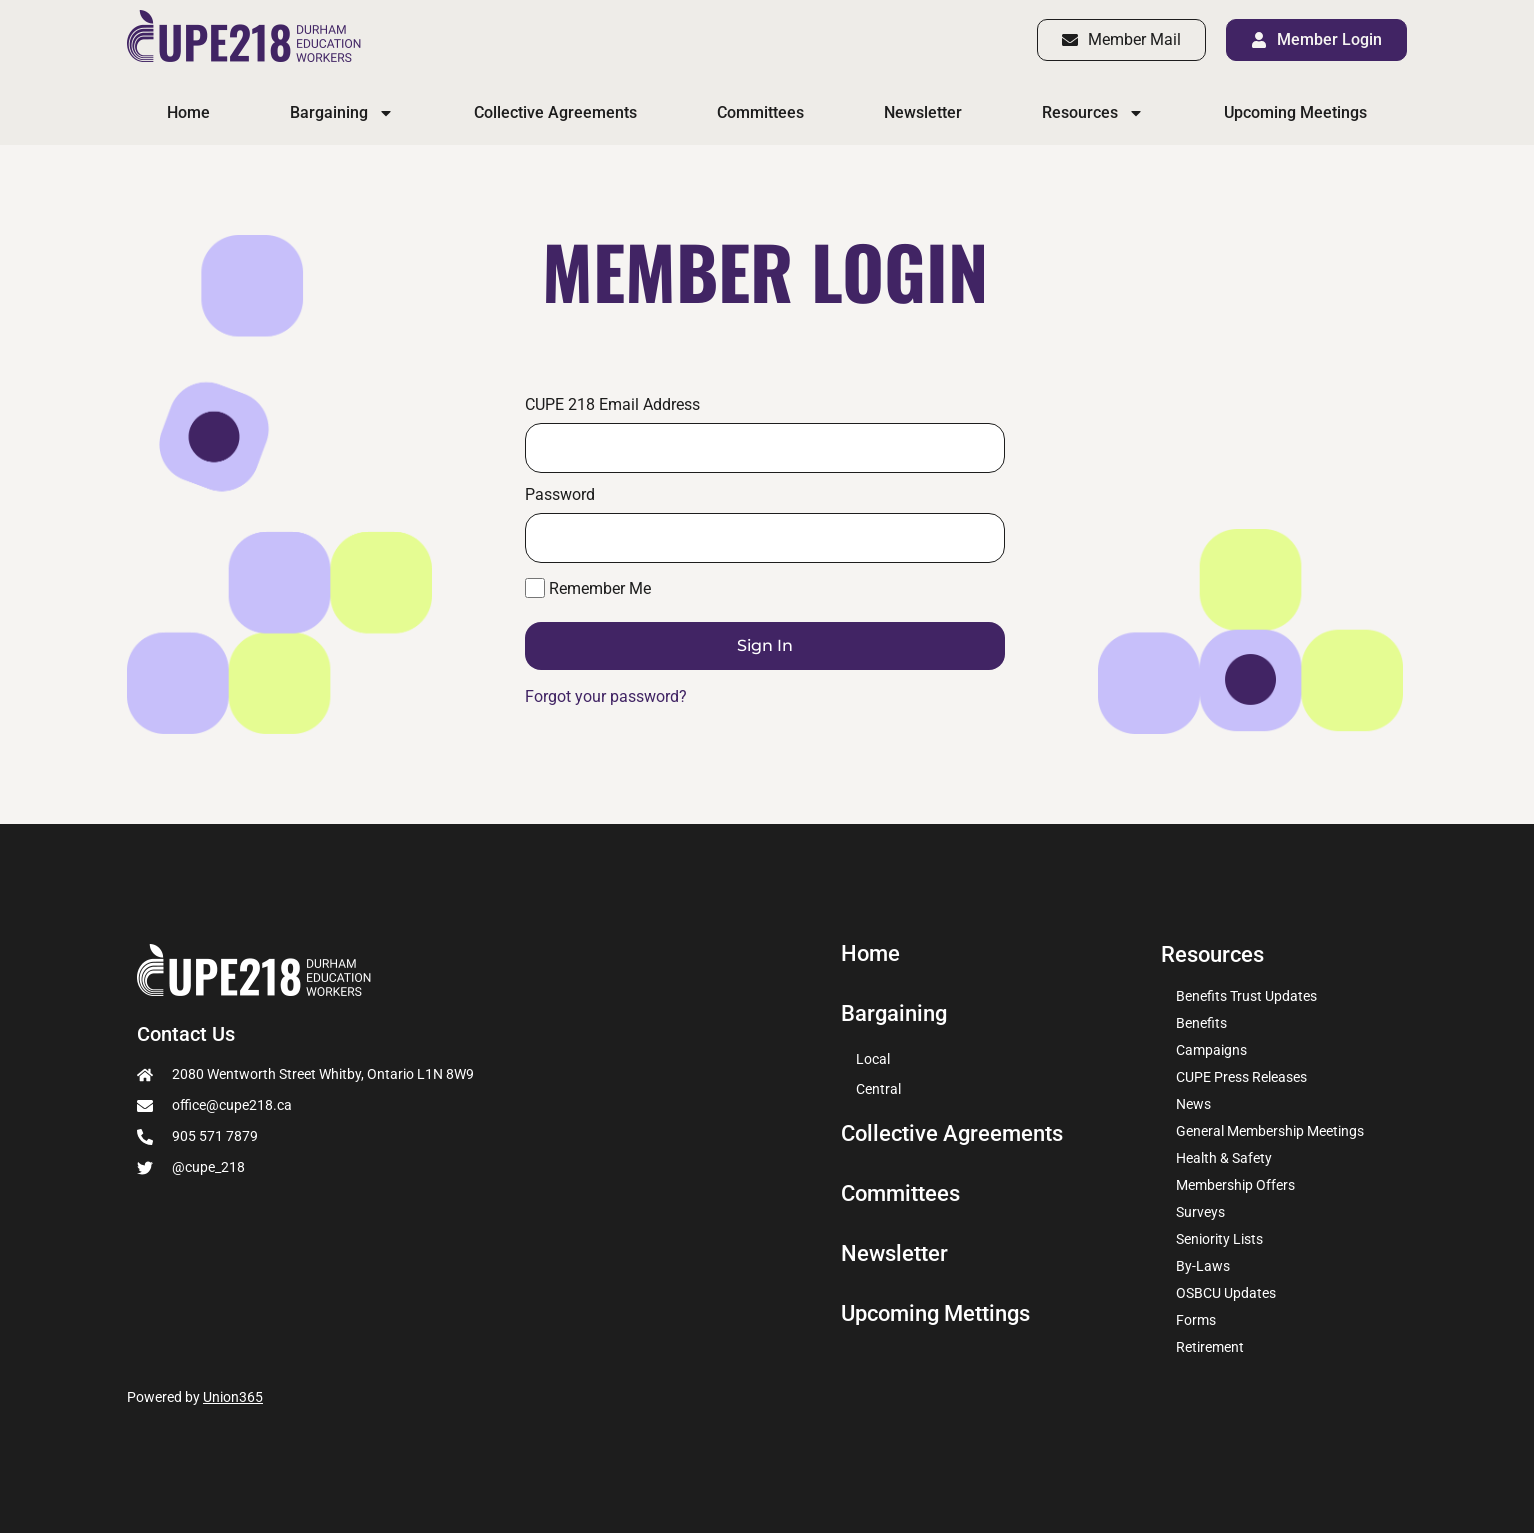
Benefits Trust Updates (1246, 996)
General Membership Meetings (1270, 1131)
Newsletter (923, 112)
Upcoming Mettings (935, 1314)
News (1193, 1104)
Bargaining (342, 113)
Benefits (1201, 1023)
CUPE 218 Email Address (612, 405)
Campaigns (1211, 1050)
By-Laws (1203, 1266)
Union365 (233, 1397)
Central (878, 1089)
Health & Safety (1224, 1158)
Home (188, 112)
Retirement (1210, 1347)
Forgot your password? (606, 696)
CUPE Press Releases (1241, 1077)
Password (560, 495)
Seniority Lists (1219, 1239)
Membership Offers (1235, 1185)
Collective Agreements (555, 112)
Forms (1196, 1320)
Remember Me (588, 588)
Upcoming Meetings (1295, 112)
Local (873, 1059)
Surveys (1200, 1212)
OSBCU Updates (1226, 1293)
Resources (1093, 113)
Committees (760, 112)
